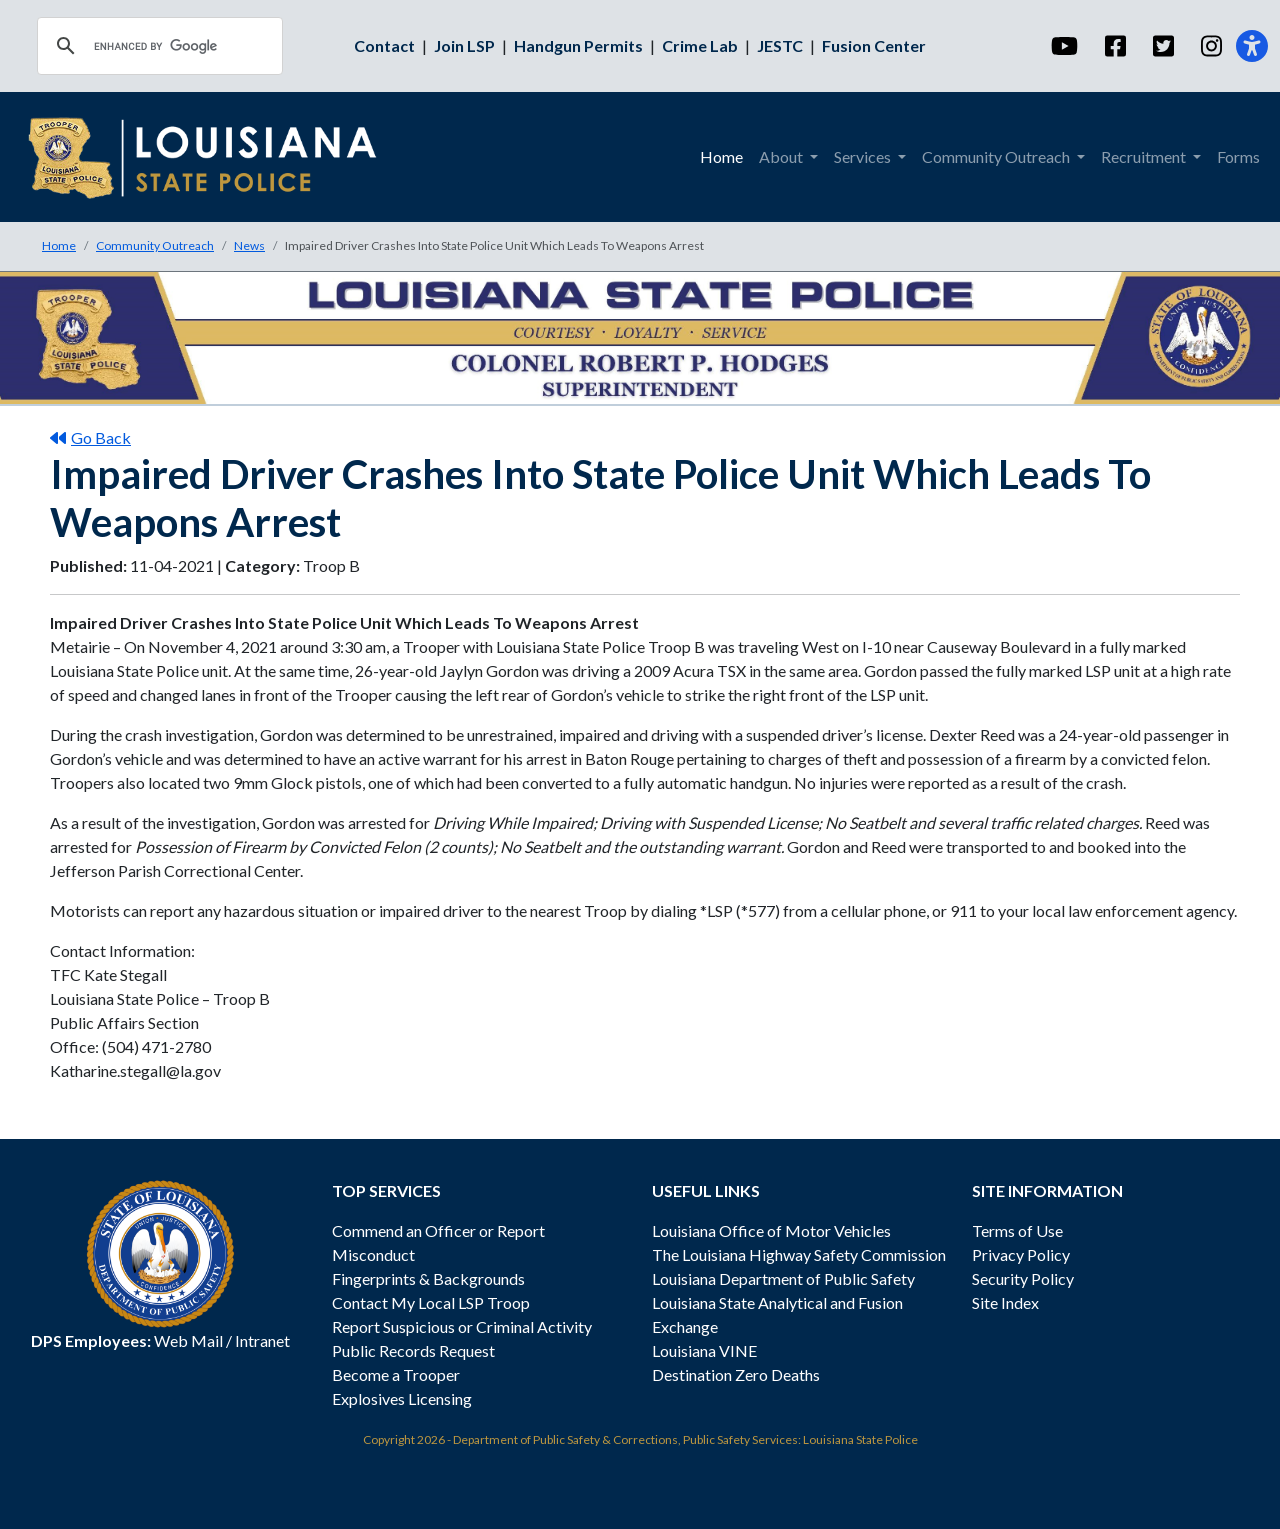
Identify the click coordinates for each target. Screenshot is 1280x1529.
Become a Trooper (396, 1374)
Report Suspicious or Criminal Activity (462, 1326)
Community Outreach (155, 245)
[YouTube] (1063, 46)
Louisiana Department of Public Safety (783, 1278)
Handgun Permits (578, 45)
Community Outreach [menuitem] (997, 156)
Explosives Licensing (402, 1398)
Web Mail (188, 1340)
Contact (384, 45)
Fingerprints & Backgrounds (428, 1278)
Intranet (262, 1340)
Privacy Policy (1021, 1254)
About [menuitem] (782, 156)
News (249, 245)
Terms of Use (1017, 1230)
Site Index (1005, 1302)
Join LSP (464, 45)
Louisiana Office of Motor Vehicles (771, 1230)
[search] (157, 46)
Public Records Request (413, 1350)
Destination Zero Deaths (736, 1374)
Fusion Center (874, 45)
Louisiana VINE (704, 1350)
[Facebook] (1114, 46)
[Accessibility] (1252, 46)
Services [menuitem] (864, 156)
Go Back (90, 437)
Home (59, 245)
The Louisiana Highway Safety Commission (799, 1254)
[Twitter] (1162, 46)
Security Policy (1023, 1278)
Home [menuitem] (721, 156)
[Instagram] (1210, 46)
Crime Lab (700, 45)
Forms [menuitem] (1238, 156)
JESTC (780, 45)
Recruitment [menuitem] (1145, 156)
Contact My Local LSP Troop (431, 1302)
